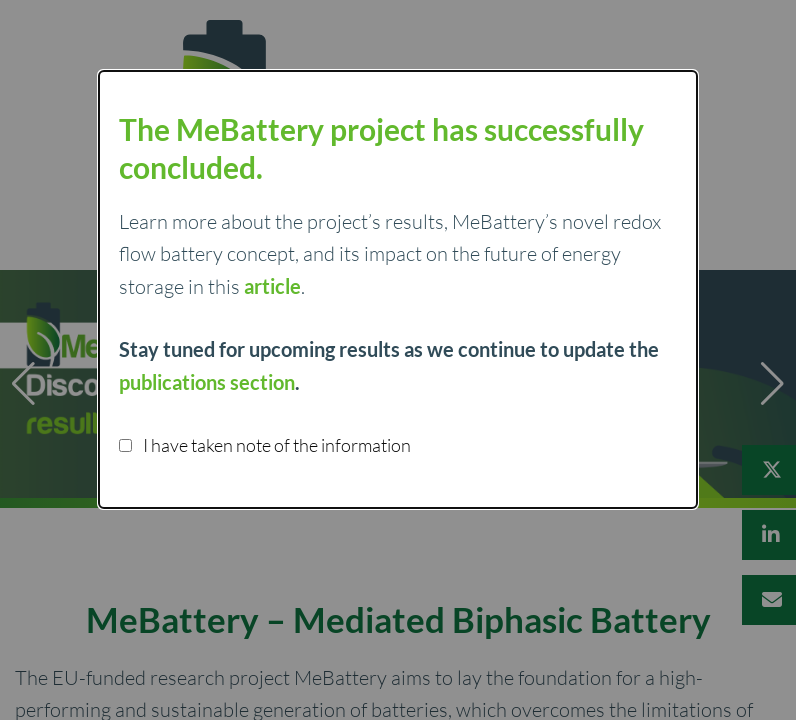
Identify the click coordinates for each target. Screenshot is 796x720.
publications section (207, 382)
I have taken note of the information (265, 445)
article (272, 286)
